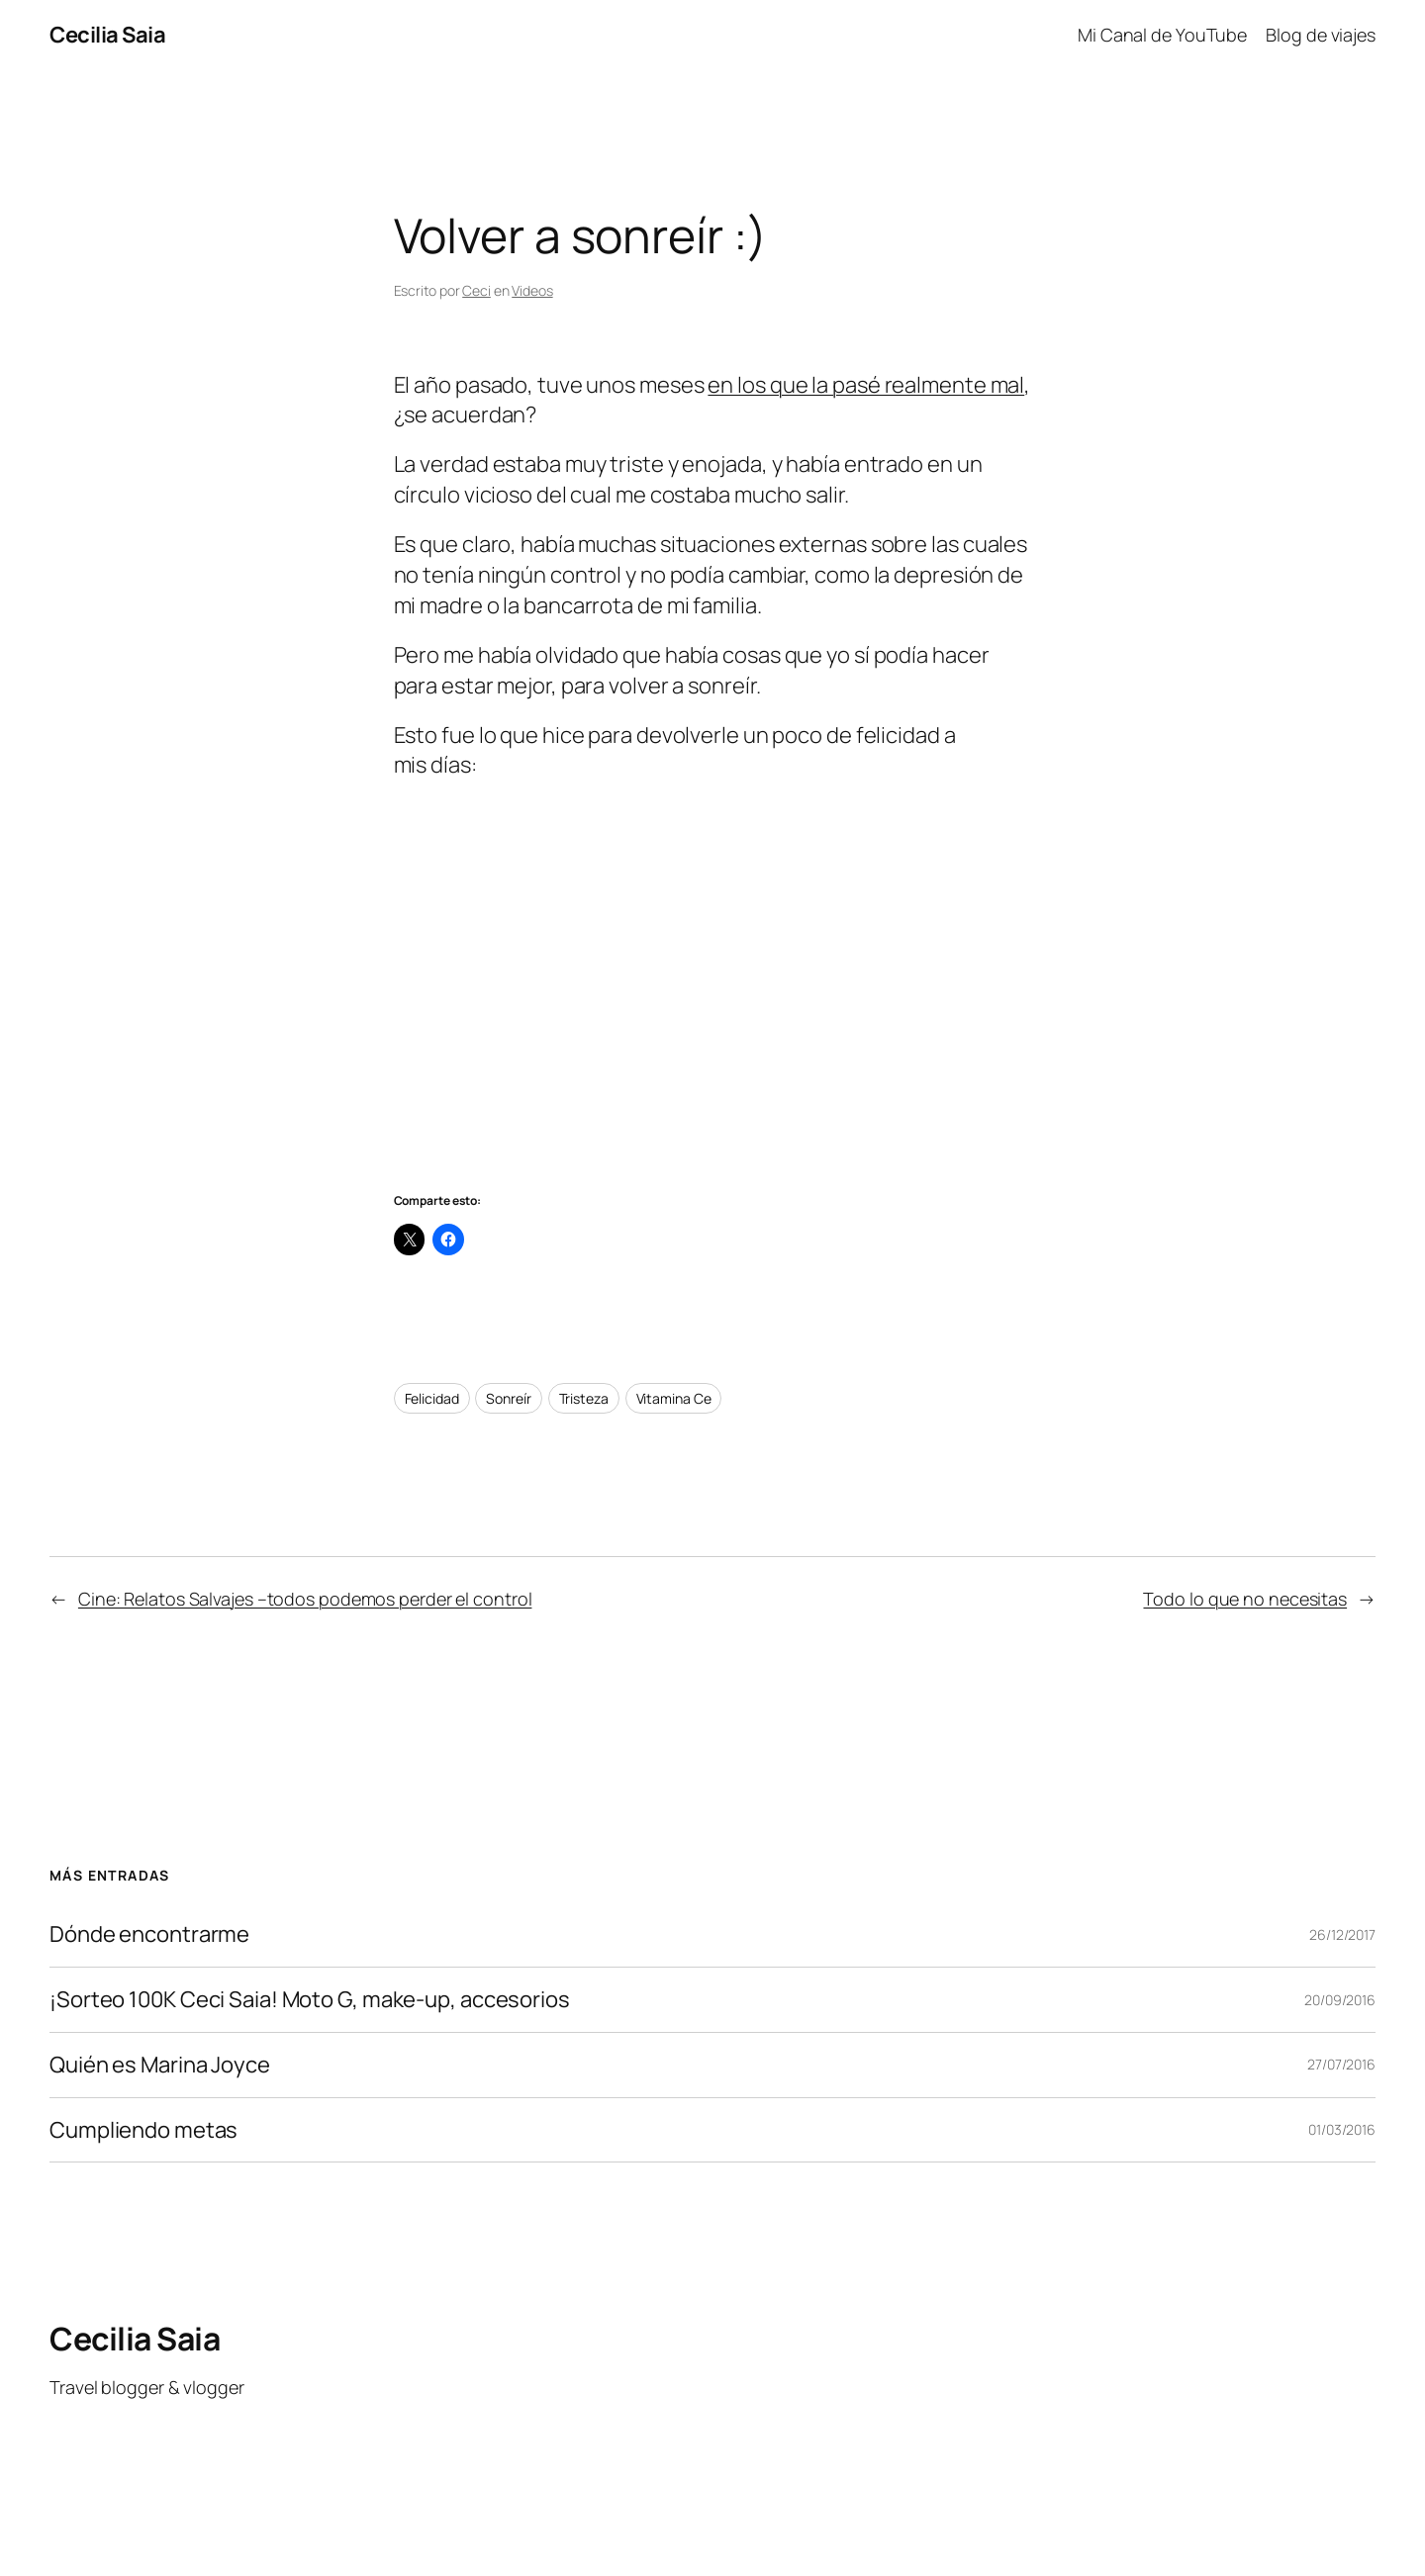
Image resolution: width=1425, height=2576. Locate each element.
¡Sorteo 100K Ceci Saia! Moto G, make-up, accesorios (309, 1999)
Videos (532, 290)
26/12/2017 (1342, 1934)
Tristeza (584, 1398)
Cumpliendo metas (143, 2130)
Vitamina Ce (674, 1398)
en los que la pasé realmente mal (866, 385)
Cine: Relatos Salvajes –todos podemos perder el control (305, 1598)
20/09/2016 (1340, 1999)
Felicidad (432, 1398)
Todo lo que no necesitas (1245, 1598)
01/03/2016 (1342, 2129)
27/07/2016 (1341, 2064)
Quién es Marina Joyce (159, 2065)
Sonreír (508, 1398)
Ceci (476, 290)
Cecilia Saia (107, 34)
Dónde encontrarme (149, 1934)
